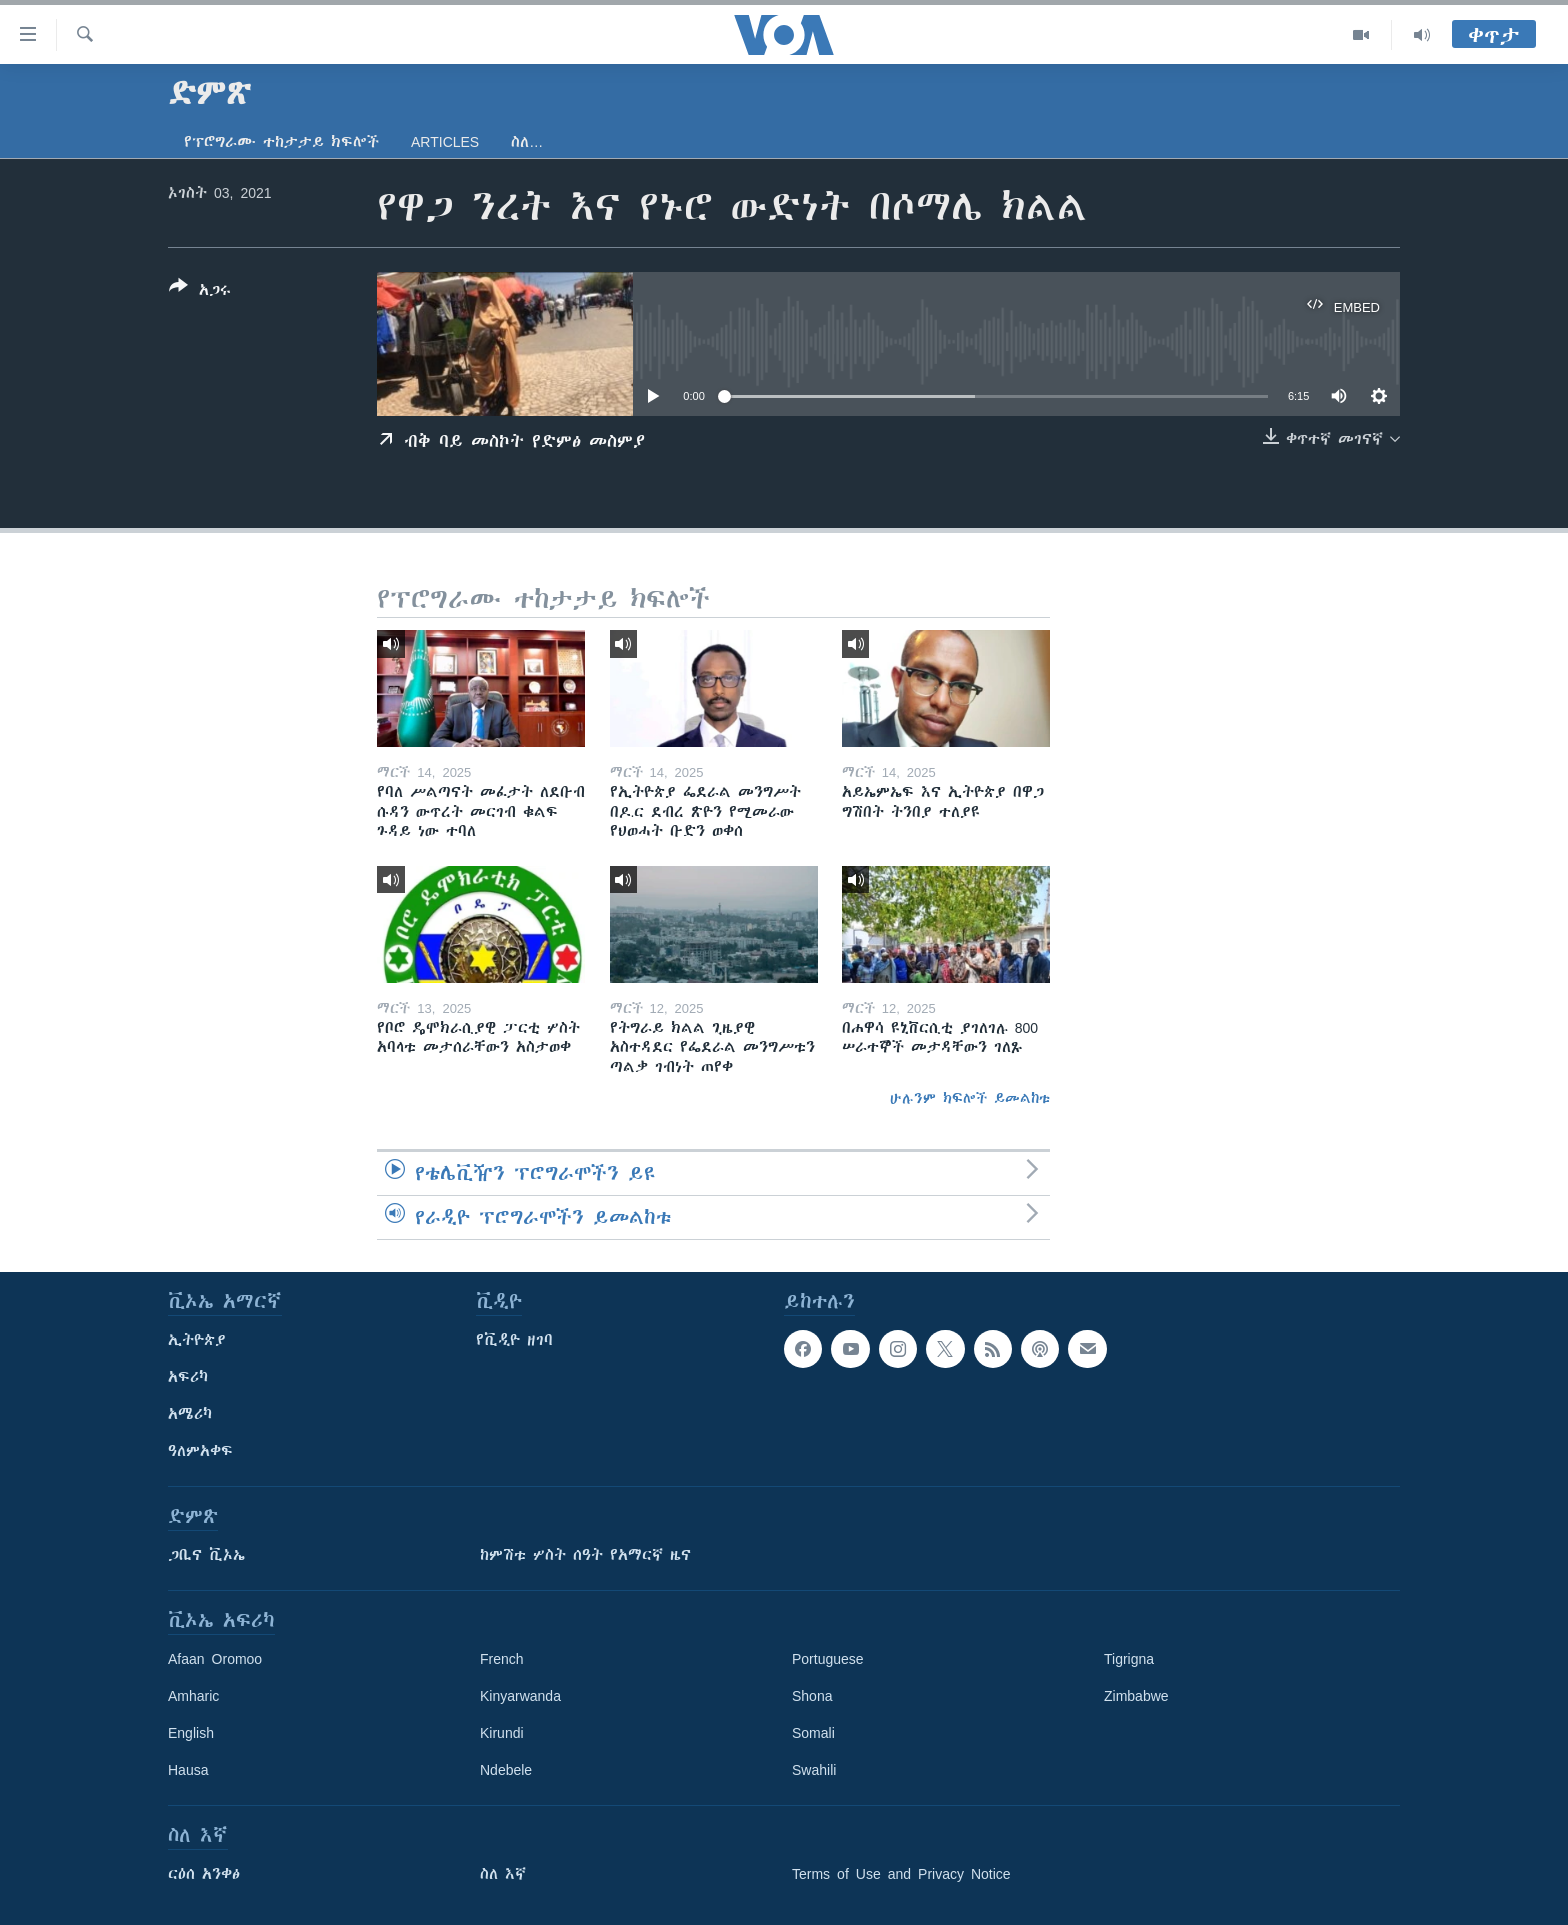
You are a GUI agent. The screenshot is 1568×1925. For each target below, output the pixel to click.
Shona (812, 1696)
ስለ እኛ (503, 1874)
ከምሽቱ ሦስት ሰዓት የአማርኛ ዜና (585, 1555)
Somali (813, 1733)
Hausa (188, 1770)
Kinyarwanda (520, 1696)
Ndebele (506, 1770)
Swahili (814, 1770)
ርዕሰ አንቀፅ (204, 1874)
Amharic (193, 1696)
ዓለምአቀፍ (200, 1451)
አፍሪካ (188, 1377)
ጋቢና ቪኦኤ (206, 1555)
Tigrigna (1129, 1659)
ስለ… (527, 142)
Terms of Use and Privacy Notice (901, 1874)
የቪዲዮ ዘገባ (514, 1340)
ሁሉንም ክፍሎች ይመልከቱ (970, 1098)
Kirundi (502, 1733)
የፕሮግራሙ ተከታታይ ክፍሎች (281, 142)
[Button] (200, 292)
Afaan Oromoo (215, 1659)
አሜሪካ (190, 1414)
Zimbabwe (1136, 1696)
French (502, 1659)
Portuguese (828, 1659)
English (191, 1733)
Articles (445, 142)
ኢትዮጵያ (197, 1340)
